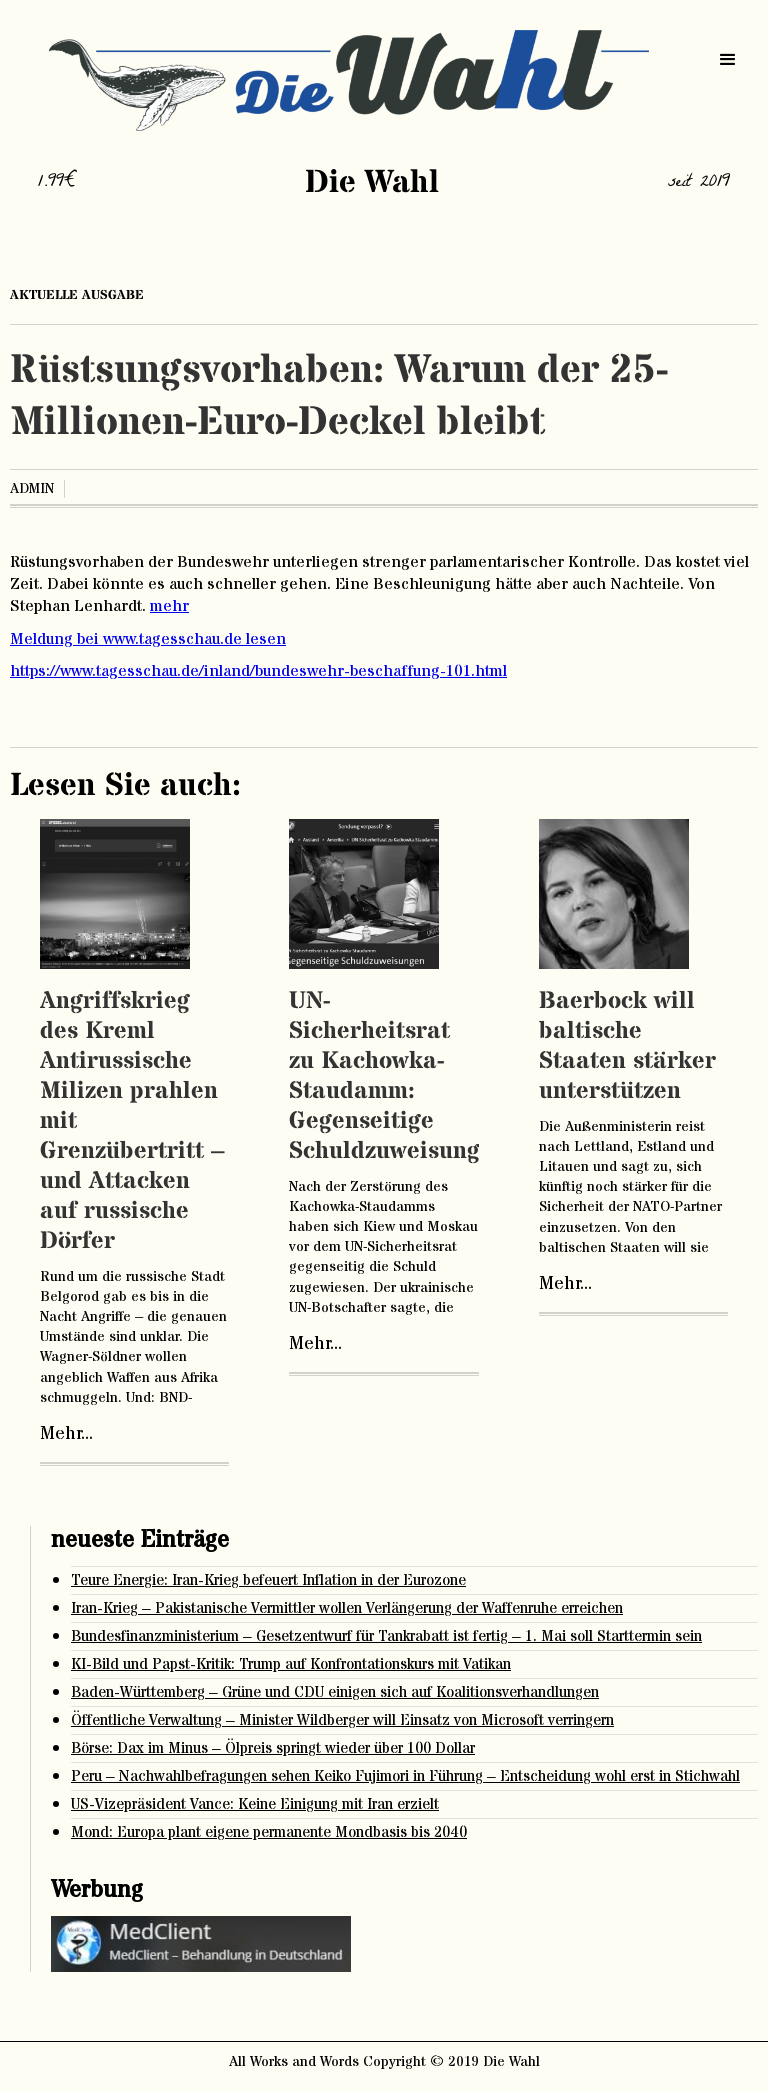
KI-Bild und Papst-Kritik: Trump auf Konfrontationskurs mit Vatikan (291, 1664)
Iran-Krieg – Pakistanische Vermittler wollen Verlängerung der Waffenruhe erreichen (347, 1608)
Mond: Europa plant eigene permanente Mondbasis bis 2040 (269, 1832)
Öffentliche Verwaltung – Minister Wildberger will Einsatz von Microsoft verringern (342, 1720)
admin (32, 489)
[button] (728, 60)
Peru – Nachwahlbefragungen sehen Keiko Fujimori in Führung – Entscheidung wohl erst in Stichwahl (405, 1776)
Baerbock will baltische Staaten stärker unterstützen (627, 1046)
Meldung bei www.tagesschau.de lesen (148, 639)
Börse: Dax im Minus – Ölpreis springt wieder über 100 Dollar (273, 1748)
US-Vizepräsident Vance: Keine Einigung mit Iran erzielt (255, 1804)
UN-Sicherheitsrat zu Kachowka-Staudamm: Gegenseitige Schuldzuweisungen (398, 1076)
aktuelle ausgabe (77, 295)
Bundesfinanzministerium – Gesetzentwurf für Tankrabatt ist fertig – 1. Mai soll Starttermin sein (386, 1636)
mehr (169, 606)
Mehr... (66, 1434)
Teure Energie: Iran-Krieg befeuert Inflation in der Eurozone (268, 1580)
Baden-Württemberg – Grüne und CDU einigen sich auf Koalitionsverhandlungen (335, 1692)
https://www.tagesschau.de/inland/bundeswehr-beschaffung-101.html (258, 671)
